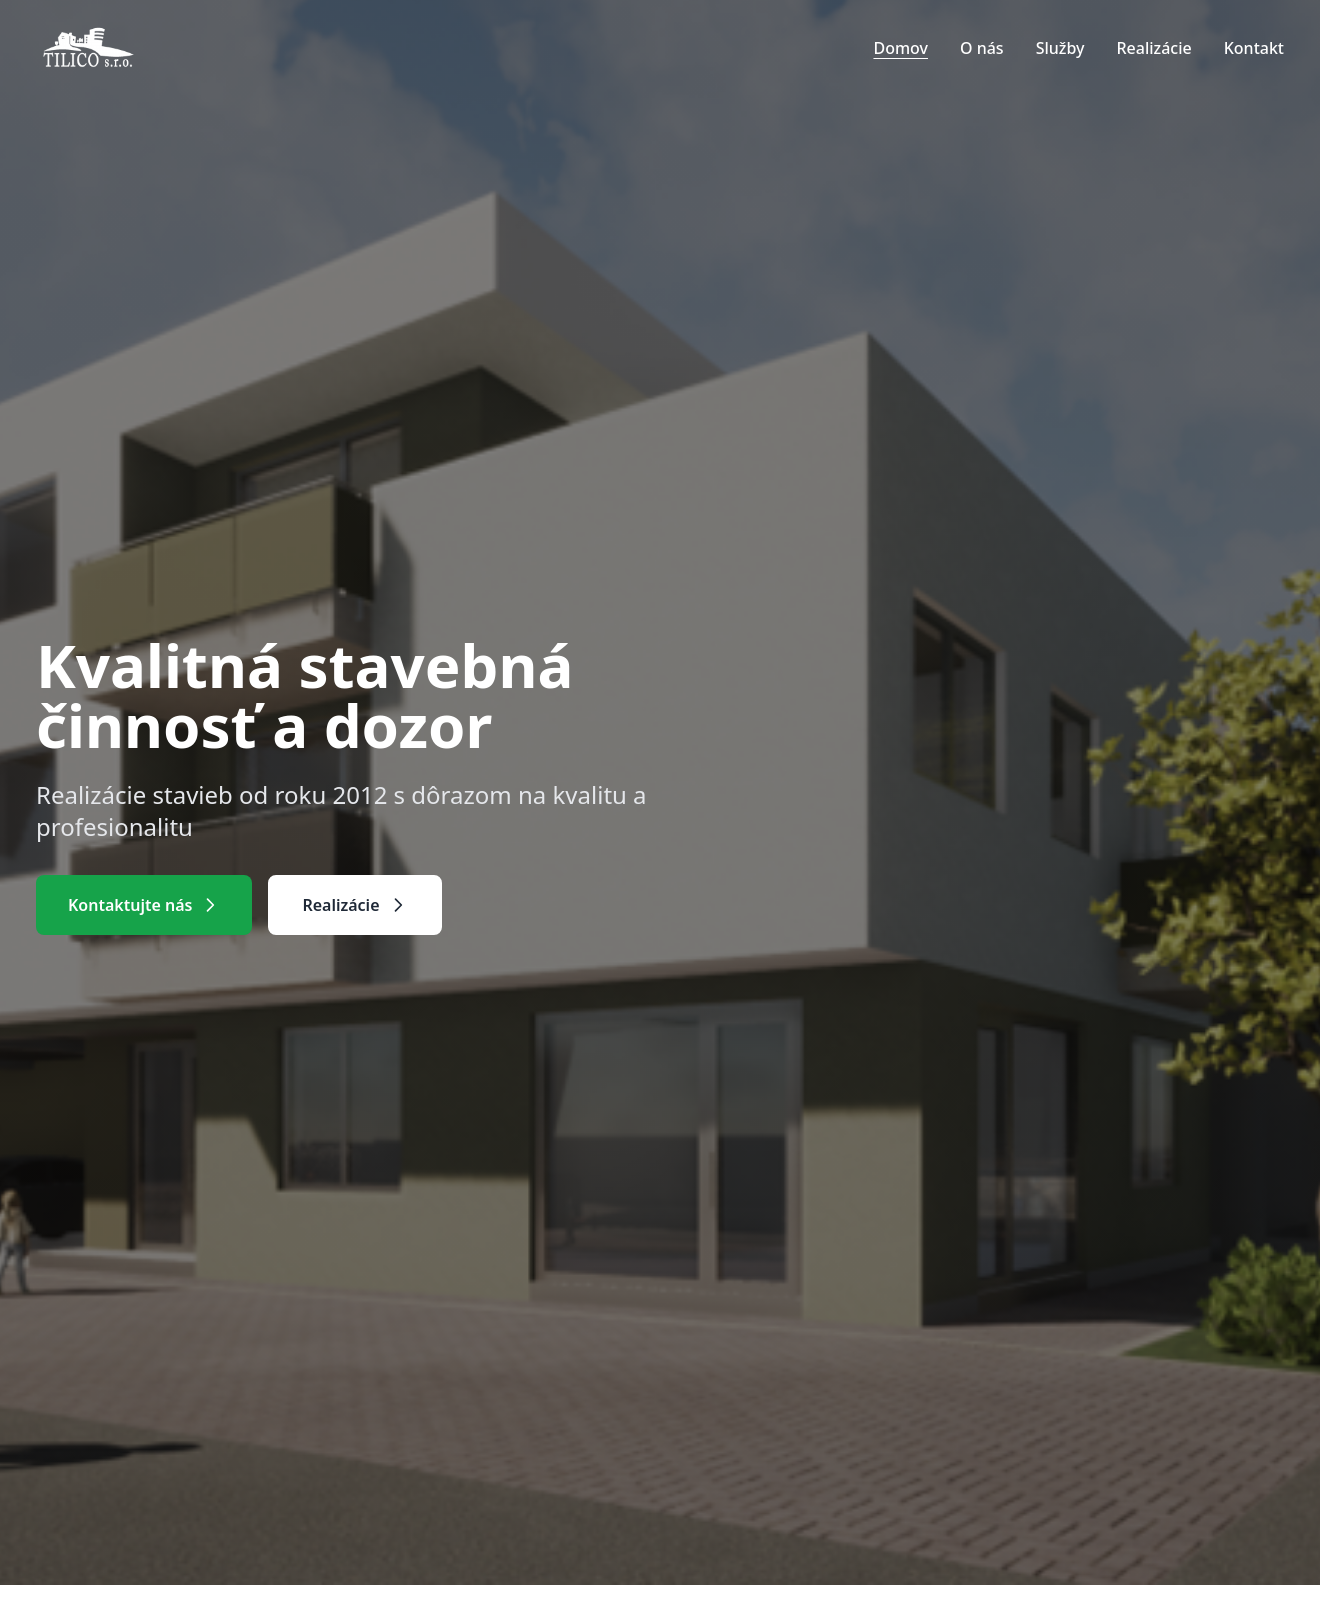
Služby (1060, 48)
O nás (982, 48)
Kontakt (1254, 48)
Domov (900, 48)
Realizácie (1153, 48)
